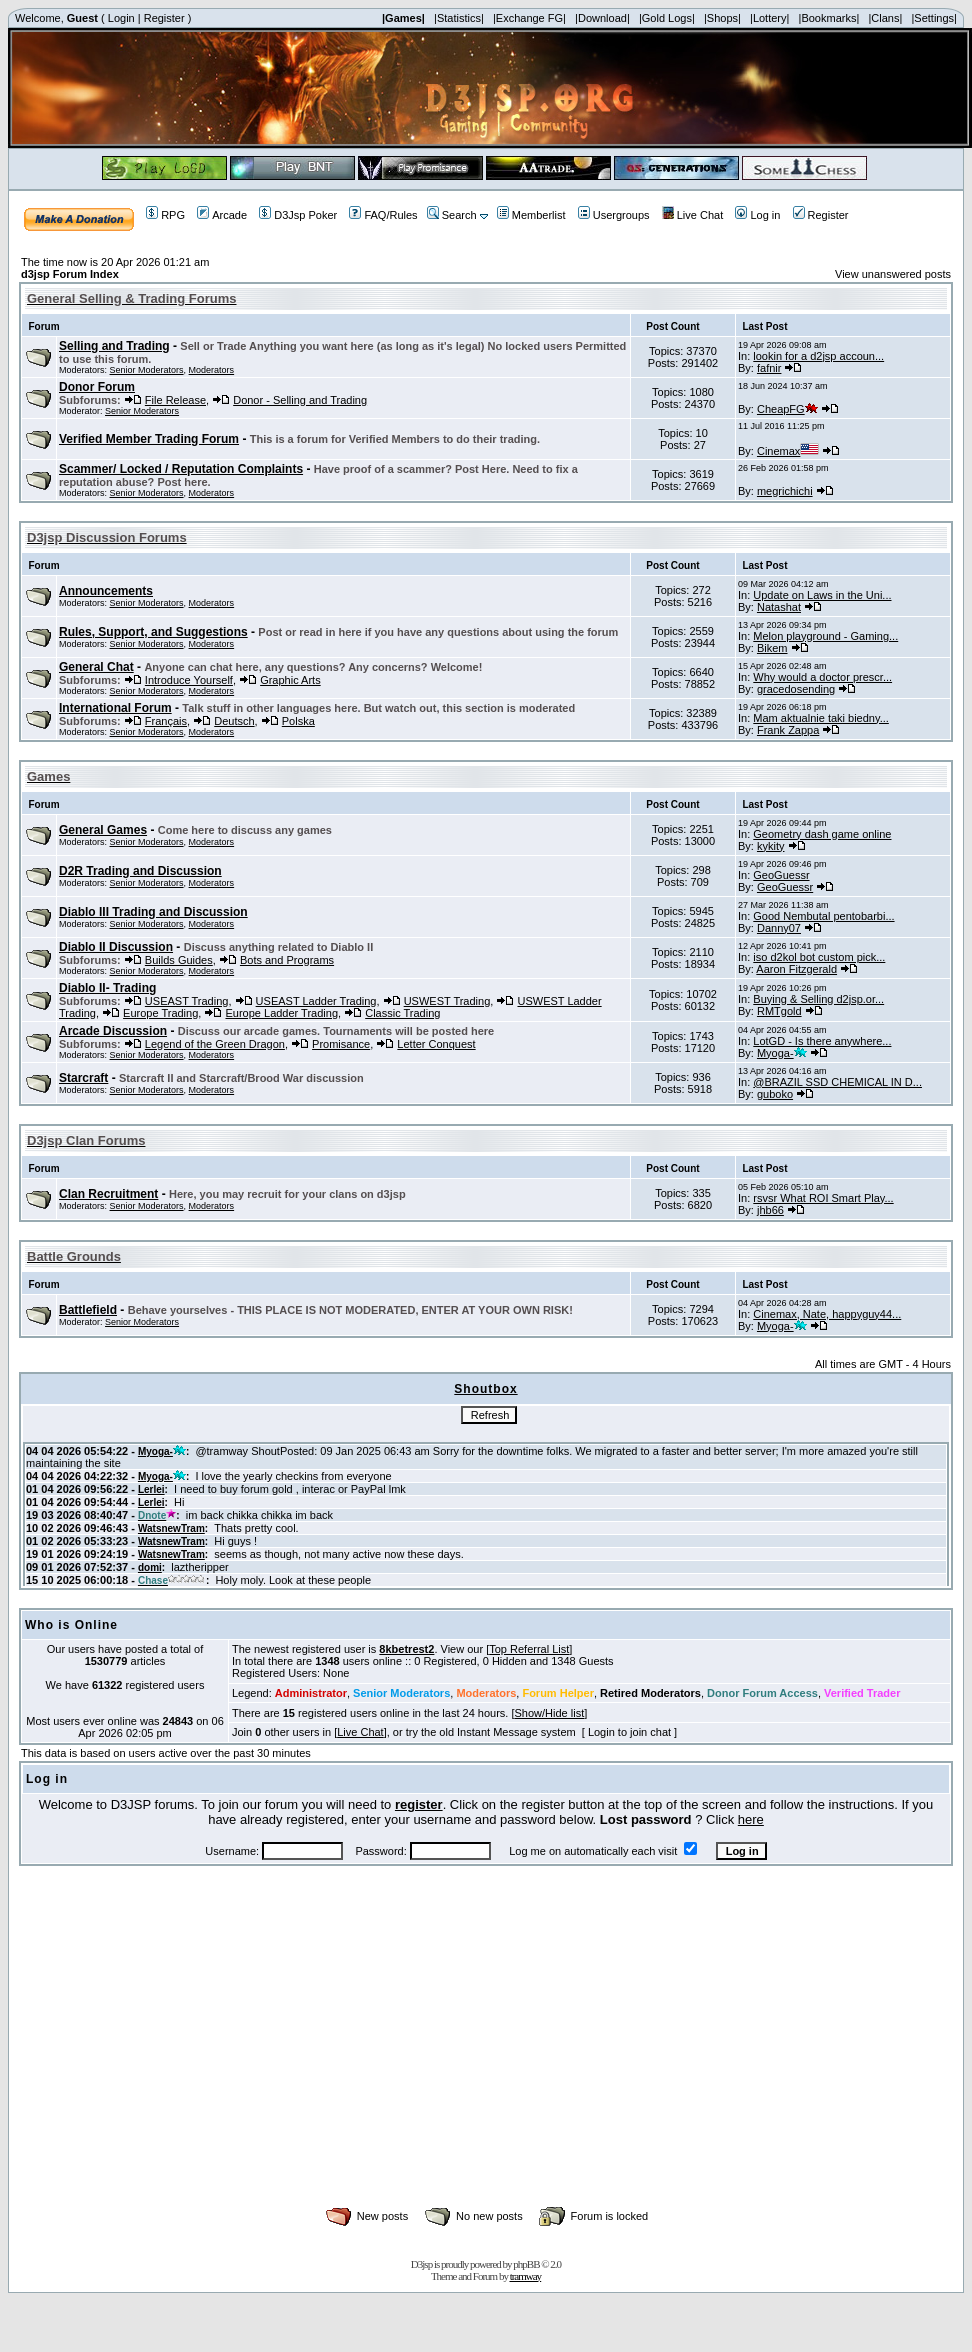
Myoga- (782, 1053)
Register (164, 18)
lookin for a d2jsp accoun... (818, 356)
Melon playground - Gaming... (825, 636)
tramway (525, 2276)
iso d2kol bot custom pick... (819, 957)
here (751, 1819)
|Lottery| (769, 18)
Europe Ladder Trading (281, 1013)
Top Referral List (529, 1649)
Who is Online (71, 1625)
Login (121, 18)
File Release (175, 400)
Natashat (779, 607)
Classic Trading (402, 1013)
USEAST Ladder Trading (316, 1001)
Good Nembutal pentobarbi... (823, 916)
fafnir (769, 368)
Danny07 (779, 928)
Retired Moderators (650, 1693)
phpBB (526, 2264)
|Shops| (722, 18)
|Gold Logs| (667, 18)
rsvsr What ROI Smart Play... (823, 1198)
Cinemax (788, 451)
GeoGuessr (781, 875)
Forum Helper (558, 1693)
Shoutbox (485, 1389)
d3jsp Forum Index (70, 274)
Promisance (341, 1044)
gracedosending (796, 689)
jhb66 (770, 1210)
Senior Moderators (147, 370)
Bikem (772, 648)
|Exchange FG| (529, 18)
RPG (165, 215)
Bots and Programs (287, 960)
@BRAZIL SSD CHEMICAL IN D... (837, 1082)
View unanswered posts (893, 274)
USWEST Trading (447, 1001)
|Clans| (885, 18)
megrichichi (785, 491)
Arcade (222, 215)
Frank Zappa (788, 730)
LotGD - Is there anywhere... (822, 1041)
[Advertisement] (486, 2058)
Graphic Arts (290, 680)
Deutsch (234, 721)
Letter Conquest (436, 1044)
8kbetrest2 (406, 1649)
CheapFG (787, 409)
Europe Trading (160, 1013)
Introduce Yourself (189, 680)
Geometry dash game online (822, 834)
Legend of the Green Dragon (215, 1044)
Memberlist (531, 215)
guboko (775, 1094)
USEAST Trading (187, 1001)
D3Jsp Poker (298, 215)
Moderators (212, 370)
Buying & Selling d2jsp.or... (818, 999)
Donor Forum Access (762, 1693)
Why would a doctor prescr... (822, 677)
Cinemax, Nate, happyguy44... (827, 1314)
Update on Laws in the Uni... (822, 595)
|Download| (602, 18)
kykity (771, 846)
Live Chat (692, 215)
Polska (298, 721)
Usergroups (614, 215)
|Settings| (933, 18)
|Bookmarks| (829, 18)
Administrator (311, 1693)
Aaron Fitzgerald (796, 969)
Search (452, 215)
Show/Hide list (550, 1713)
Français (166, 721)
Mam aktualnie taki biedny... (821, 718)
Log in (757, 215)
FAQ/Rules (383, 215)
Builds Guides (179, 960)
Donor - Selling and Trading (300, 400)
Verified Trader (862, 1693)
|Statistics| (459, 18)
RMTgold (779, 1011)
